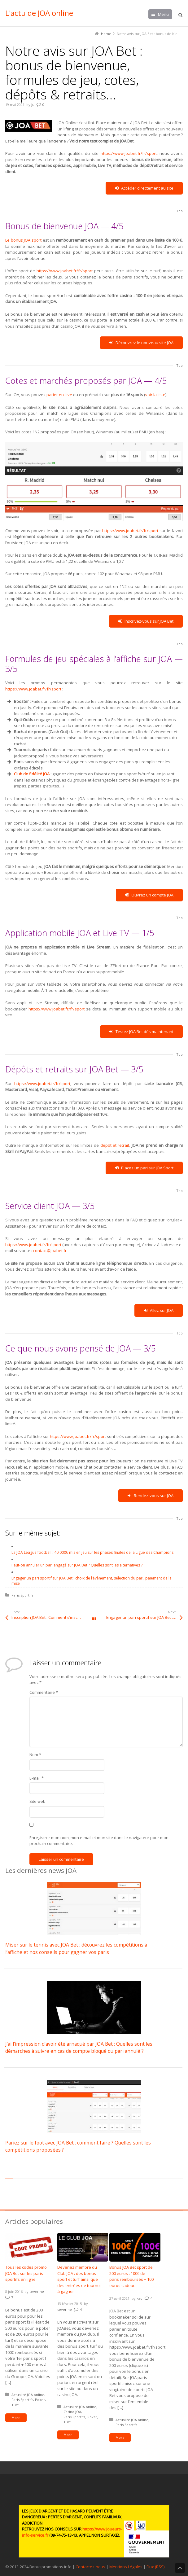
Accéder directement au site (144, 188)
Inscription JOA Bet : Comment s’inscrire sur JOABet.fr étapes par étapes (52, 1617)
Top (179, 210)
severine (36, 2291)
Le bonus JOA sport (23, 240)
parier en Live (59, 394)
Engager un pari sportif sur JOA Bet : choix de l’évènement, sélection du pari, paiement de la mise (144, 1617)
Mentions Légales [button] (125, 2566)
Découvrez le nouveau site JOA (141, 343)
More (15, 2417)
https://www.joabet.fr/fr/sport (129, 153)
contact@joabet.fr (50, 1250)
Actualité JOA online (27, 2394)
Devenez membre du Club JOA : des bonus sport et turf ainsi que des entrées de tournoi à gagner (79, 2279)
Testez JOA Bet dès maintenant (141, 1031)
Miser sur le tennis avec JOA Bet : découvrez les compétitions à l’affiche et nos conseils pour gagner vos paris (76, 1948)
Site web (37, 1801)
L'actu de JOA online (39, 13)
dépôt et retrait (114, 1145)
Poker (40, 2399)
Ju (32, 104)
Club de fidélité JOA (32, 774)
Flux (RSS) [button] (155, 2566)
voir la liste (155, 394)
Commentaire (43, 1692)
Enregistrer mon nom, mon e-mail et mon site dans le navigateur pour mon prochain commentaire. (98, 1841)
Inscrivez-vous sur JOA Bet (145, 621)
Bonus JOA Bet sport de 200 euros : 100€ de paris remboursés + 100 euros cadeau (131, 2276)
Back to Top (180, 2568)
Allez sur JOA (158, 1310)
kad (139, 2298)
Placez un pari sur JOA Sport (144, 1168)
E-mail (36, 1778)
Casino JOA (72, 2411)
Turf (15, 2405)
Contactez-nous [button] (90, 2566)
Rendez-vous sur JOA (150, 1495)
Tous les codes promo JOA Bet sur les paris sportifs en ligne (26, 2273)
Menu (163, 14)
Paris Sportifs (22, 1595)
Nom (35, 1754)
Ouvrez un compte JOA (149, 895)
